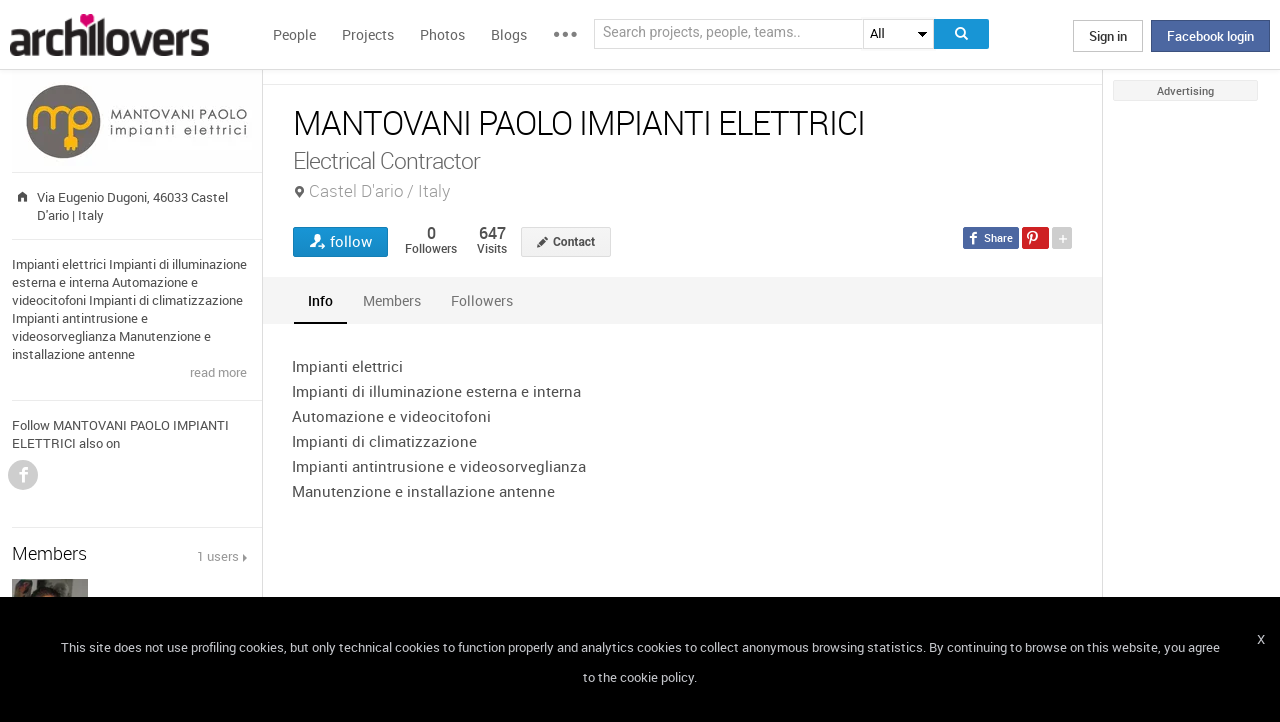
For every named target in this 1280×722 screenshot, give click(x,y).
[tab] (320, 300)
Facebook (23, 475)
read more (218, 372)
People (294, 34)
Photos (442, 34)
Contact (574, 242)
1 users (218, 556)
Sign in (1108, 36)
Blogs (509, 34)
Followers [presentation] (482, 300)
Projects (368, 34)
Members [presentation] (392, 300)
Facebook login (1210, 36)
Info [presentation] (320, 300)
